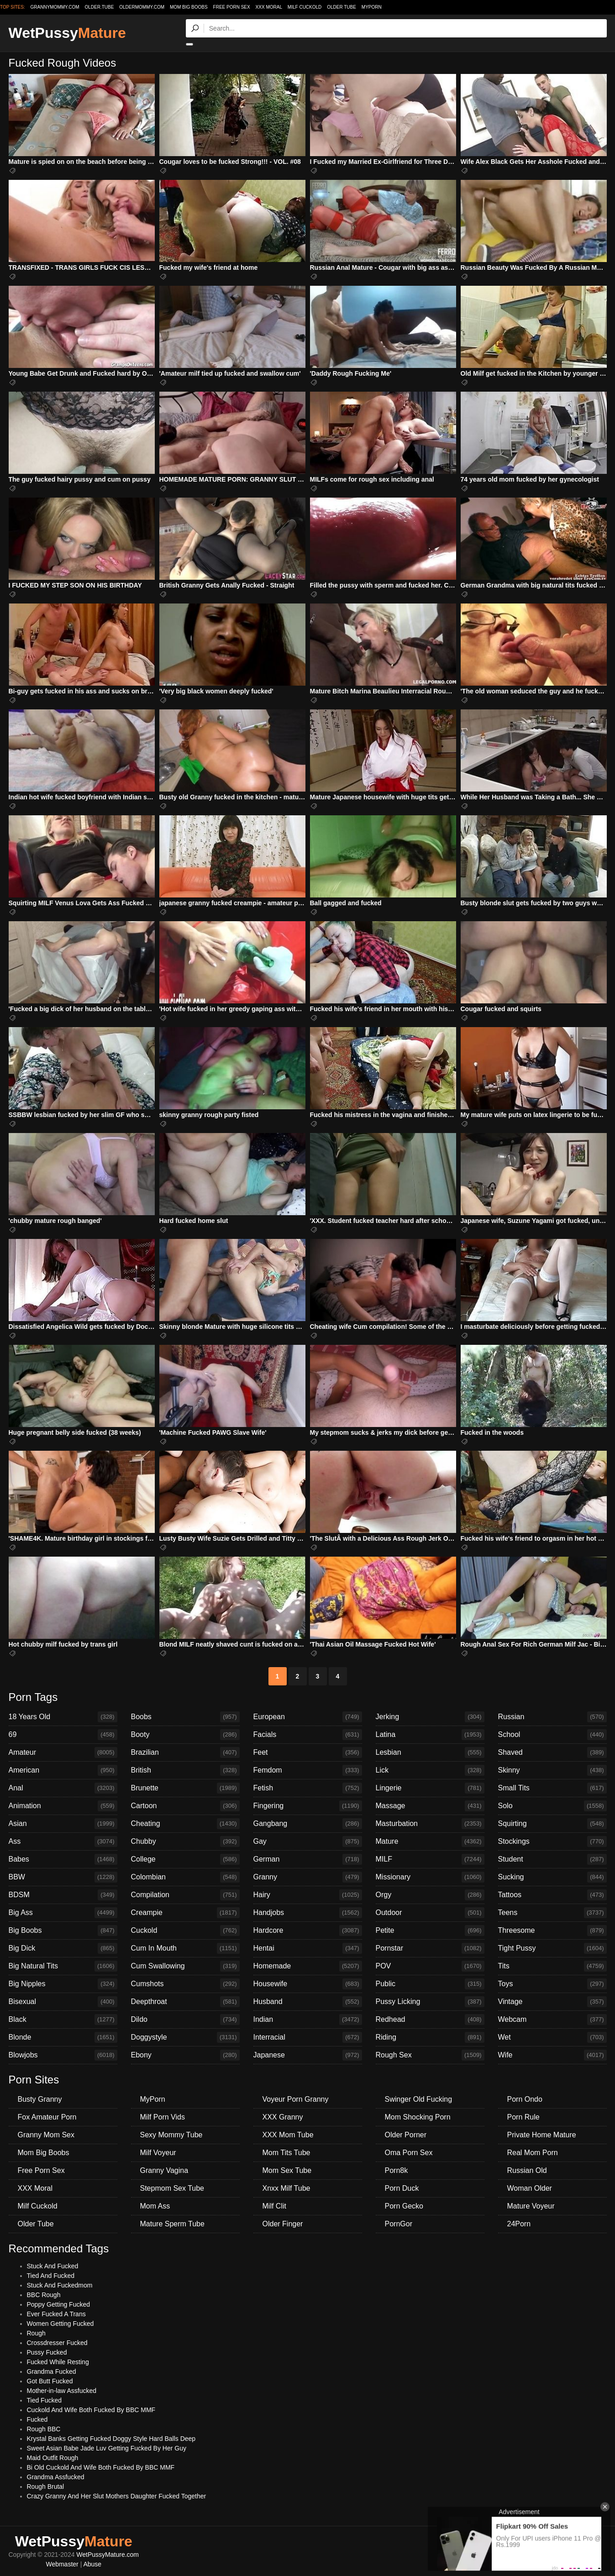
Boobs (185, 1716)
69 (63, 1734)
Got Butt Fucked (50, 2381)
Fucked (37, 2419)
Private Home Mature (541, 2135)
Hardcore (307, 1930)
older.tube (99, 7)
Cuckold (185, 1930)
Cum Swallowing (185, 1966)
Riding (430, 2037)
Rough (36, 2333)
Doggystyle (185, 2037)
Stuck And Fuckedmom (60, 2285)
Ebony (185, 2055)
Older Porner (406, 2135)
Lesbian (430, 1752)
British (185, 1770)
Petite (430, 1930)
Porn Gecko (404, 2206)
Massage (430, 1805)
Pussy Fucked (47, 2352)
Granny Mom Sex (46, 2135)
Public (430, 1983)
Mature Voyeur (531, 2206)
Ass (63, 1841)
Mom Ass (155, 2206)
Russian (552, 1716)
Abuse (92, 2564)
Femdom (307, 1770)
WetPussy (67, 33)
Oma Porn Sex (409, 2152)
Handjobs (307, 1912)
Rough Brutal (45, 2486)
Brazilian (185, 1752)
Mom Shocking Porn (418, 2117)
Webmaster (62, 2564)
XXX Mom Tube (288, 2135)
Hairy (307, 1894)
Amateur (63, 1752)
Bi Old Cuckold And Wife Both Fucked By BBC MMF (101, 2467)
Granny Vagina (164, 2170)
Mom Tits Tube (286, 2152)
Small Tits (552, 1788)
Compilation (185, 1894)
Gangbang (307, 1823)
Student (552, 1859)
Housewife (307, 1983)
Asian (63, 1823)
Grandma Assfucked (55, 2477)
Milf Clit (274, 2206)
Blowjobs (63, 2055)
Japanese (307, 2055)
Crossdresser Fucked (57, 2342)
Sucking (552, 1877)
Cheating (185, 1823)
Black (63, 2019)
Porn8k (396, 2170)
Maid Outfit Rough (53, 2457)
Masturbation (430, 1823)
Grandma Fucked (51, 2371)
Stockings (552, 1841)
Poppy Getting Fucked (58, 2304)
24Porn (519, 2224)
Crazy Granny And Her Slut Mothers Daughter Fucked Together (116, 2496)
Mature (430, 1841)
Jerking (430, 1716)
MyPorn (372, 7)
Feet (307, 1752)
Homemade (307, 1966)
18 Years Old (63, 1716)
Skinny (552, 1770)
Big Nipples (63, 1983)
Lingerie (430, 1788)
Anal (63, 1788)
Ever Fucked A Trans (56, 2314)
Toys (552, 1983)
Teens (552, 1912)
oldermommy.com (141, 7)
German (307, 1859)
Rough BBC (44, 2429)
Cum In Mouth (185, 1948)
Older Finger (283, 2224)
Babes (63, 1859)
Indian (307, 2019)
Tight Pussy (552, 1948)
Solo (552, 1805)
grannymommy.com (55, 7)
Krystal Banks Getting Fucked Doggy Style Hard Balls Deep (111, 2438)
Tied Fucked (44, 2400)
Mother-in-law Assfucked (62, 2390)
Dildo (185, 2019)
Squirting (552, 1823)
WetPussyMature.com (107, 2554)
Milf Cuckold (304, 7)
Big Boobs (63, 1930)
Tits (552, 1966)
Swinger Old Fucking (418, 2099)
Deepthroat (185, 2001)
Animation (63, 1805)
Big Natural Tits (63, 1966)
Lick (430, 1770)
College (185, 1859)
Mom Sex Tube (287, 2170)
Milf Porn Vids (162, 2117)
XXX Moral (269, 7)
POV (430, 1966)
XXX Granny (283, 2117)
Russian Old (527, 2170)
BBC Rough (44, 2294)
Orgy (430, 1894)
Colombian (185, 1877)
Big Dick (63, 1948)
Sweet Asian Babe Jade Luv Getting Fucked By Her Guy (106, 2448)
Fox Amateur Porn (47, 2117)
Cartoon (185, 1805)
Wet (552, 2037)
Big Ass (63, 1912)
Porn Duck (402, 2188)
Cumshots (185, 1983)
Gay (307, 1841)
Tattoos (552, 1894)
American (63, 1770)
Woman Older (529, 2188)
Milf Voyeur (158, 2152)
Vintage (552, 2001)
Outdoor (430, 1912)
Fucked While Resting (58, 2362)
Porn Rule (523, 2117)
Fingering (307, 1805)
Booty (185, 1734)
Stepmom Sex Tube (172, 2188)
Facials (307, 1734)
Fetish (307, 1788)
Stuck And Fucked (53, 2266)
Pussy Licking (430, 2001)
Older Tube (341, 7)
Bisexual (63, 2001)
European (307, 1716)
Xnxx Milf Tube (286, 2188)
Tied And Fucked (51, 2275)
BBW (63, 1877)
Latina (430, 1734)
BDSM (63, 1894)
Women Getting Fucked (60, 2323)
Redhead (430, 2019)
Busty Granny (40, 2099)
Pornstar (430, 1948)
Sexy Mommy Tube (171, 2135)
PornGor (398, 2224)
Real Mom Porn (532, 2152)
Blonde (63, 2037)
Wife (552, 2055)
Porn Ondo (524, 2099)
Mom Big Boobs (189, 7)
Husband (307, 2001)
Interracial (307, 2037)
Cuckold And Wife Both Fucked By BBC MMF (91, 2409)
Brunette (185, 1788)
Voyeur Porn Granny (296, 2099)
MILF (430, 1859)
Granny (307, 1877)
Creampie (185, 1912)
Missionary (430, 1877)
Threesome (552, 1930)
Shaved (552, 1752)
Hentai (307, 1948)
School (552, 1734)
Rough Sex (430, 2055)
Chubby (185, 1841)
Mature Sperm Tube (172, 2224)
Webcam (552, 2019)
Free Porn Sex (231, 7)
